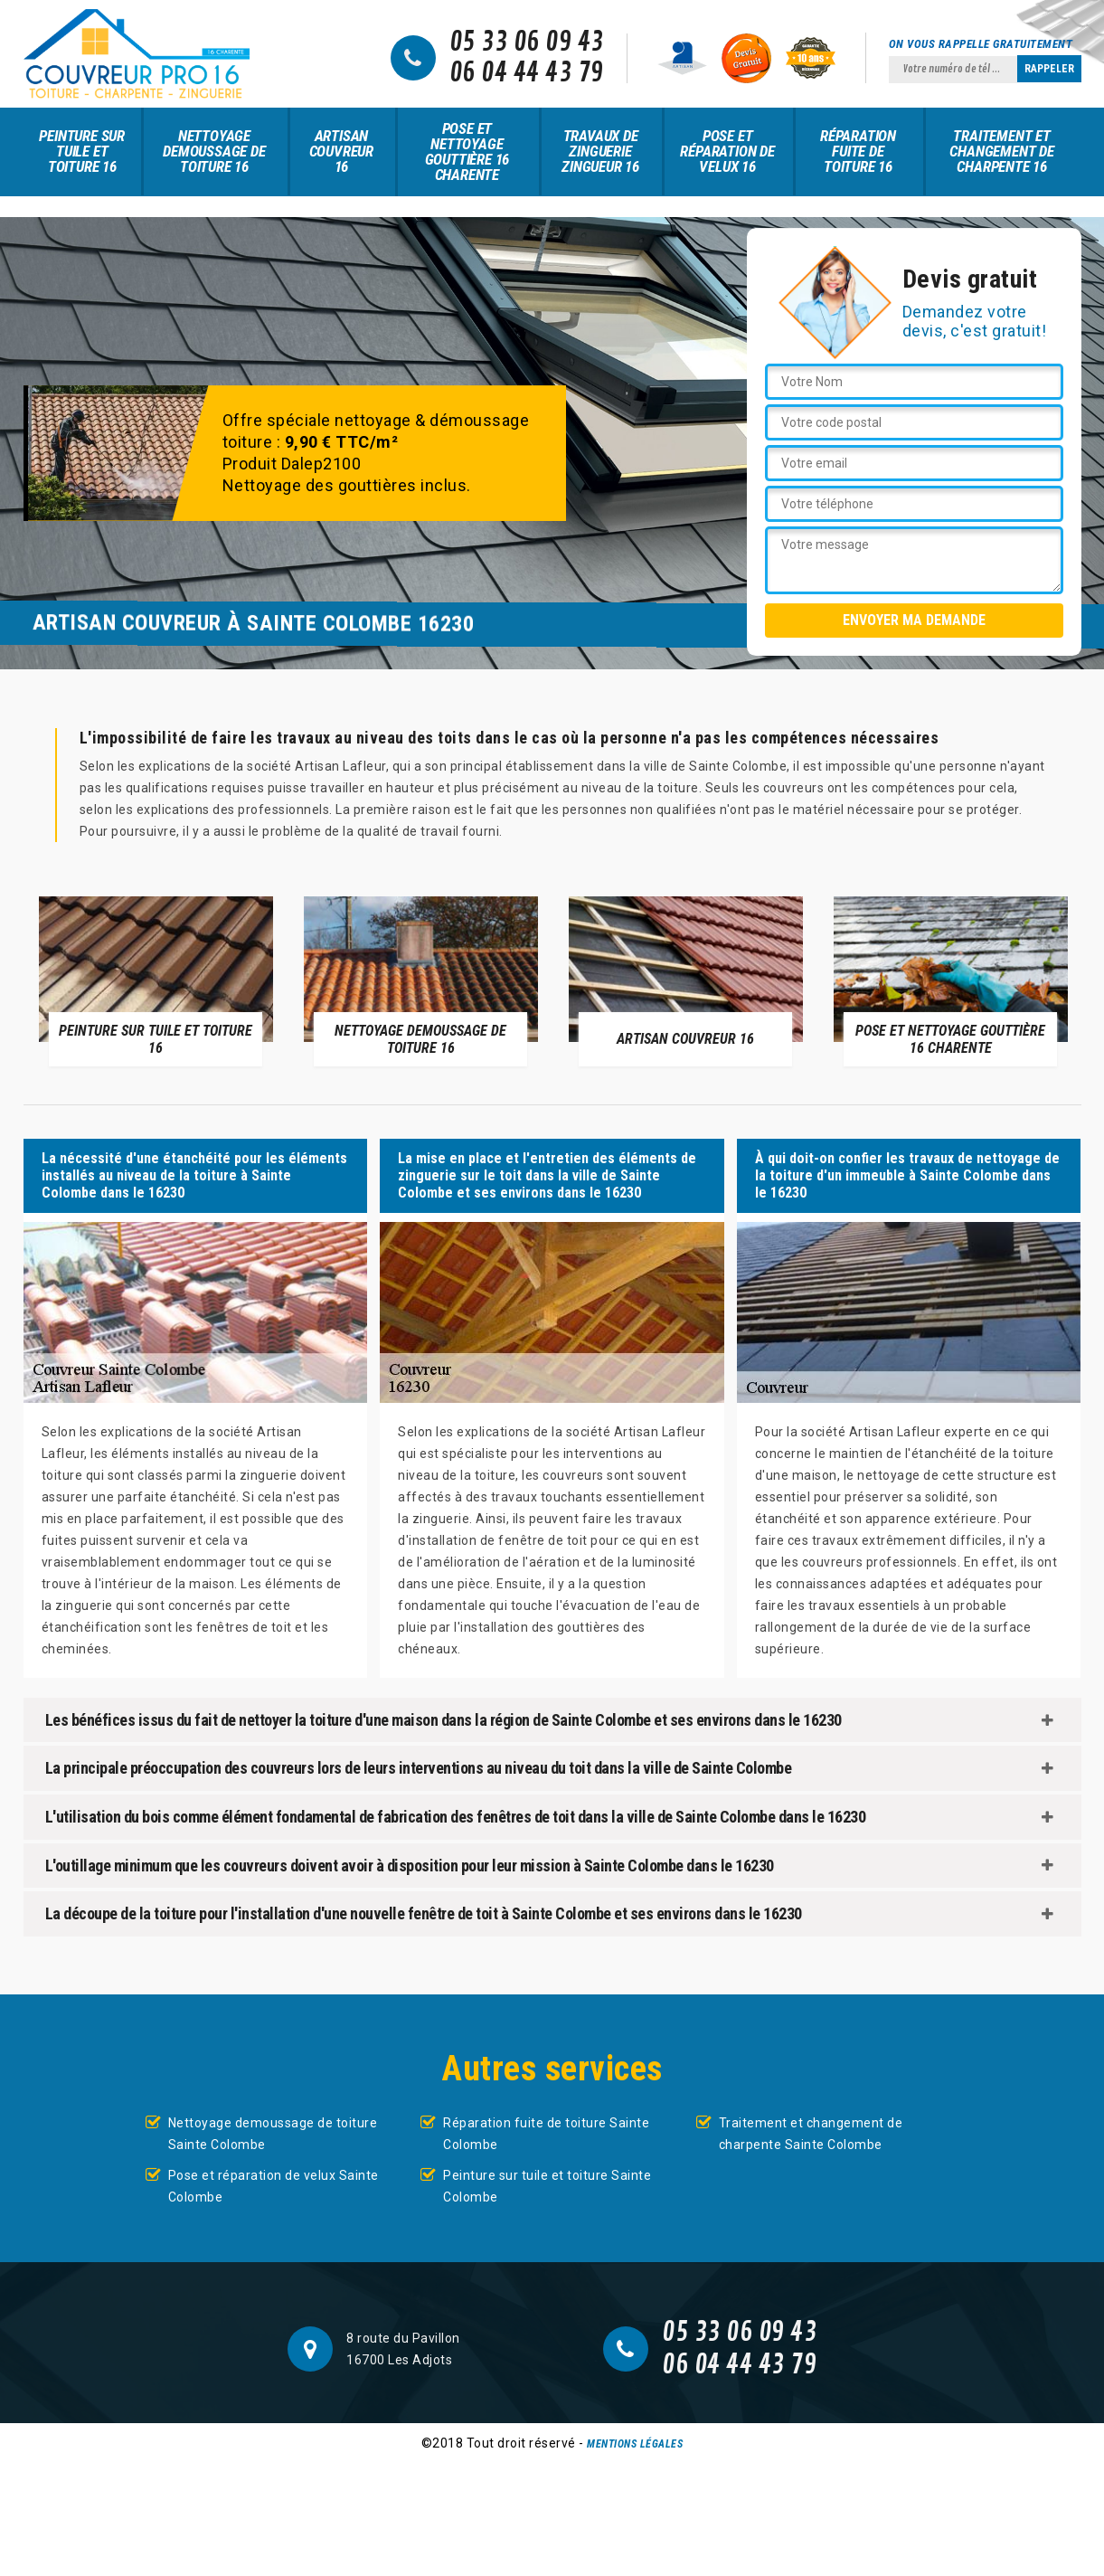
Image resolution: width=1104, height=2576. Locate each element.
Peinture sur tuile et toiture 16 (82, 151)
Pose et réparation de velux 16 (727, 151)
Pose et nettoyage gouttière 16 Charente (467, 151)
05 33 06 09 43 (526, 42)
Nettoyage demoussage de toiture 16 (214, 151)
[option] (156, 980)
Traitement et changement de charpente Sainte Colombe (811, 2134)
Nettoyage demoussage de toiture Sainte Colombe (273, 2134)
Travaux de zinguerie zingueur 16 (600, 151)
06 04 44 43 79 (526, 73)
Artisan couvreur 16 (341, 151)
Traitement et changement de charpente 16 (1001, 151)
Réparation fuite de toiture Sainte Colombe (546, 2134)
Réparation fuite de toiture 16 (858, 151)
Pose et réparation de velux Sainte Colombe (273, 2186)
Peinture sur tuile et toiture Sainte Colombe (547, 2186)
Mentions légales (635, 2444)
